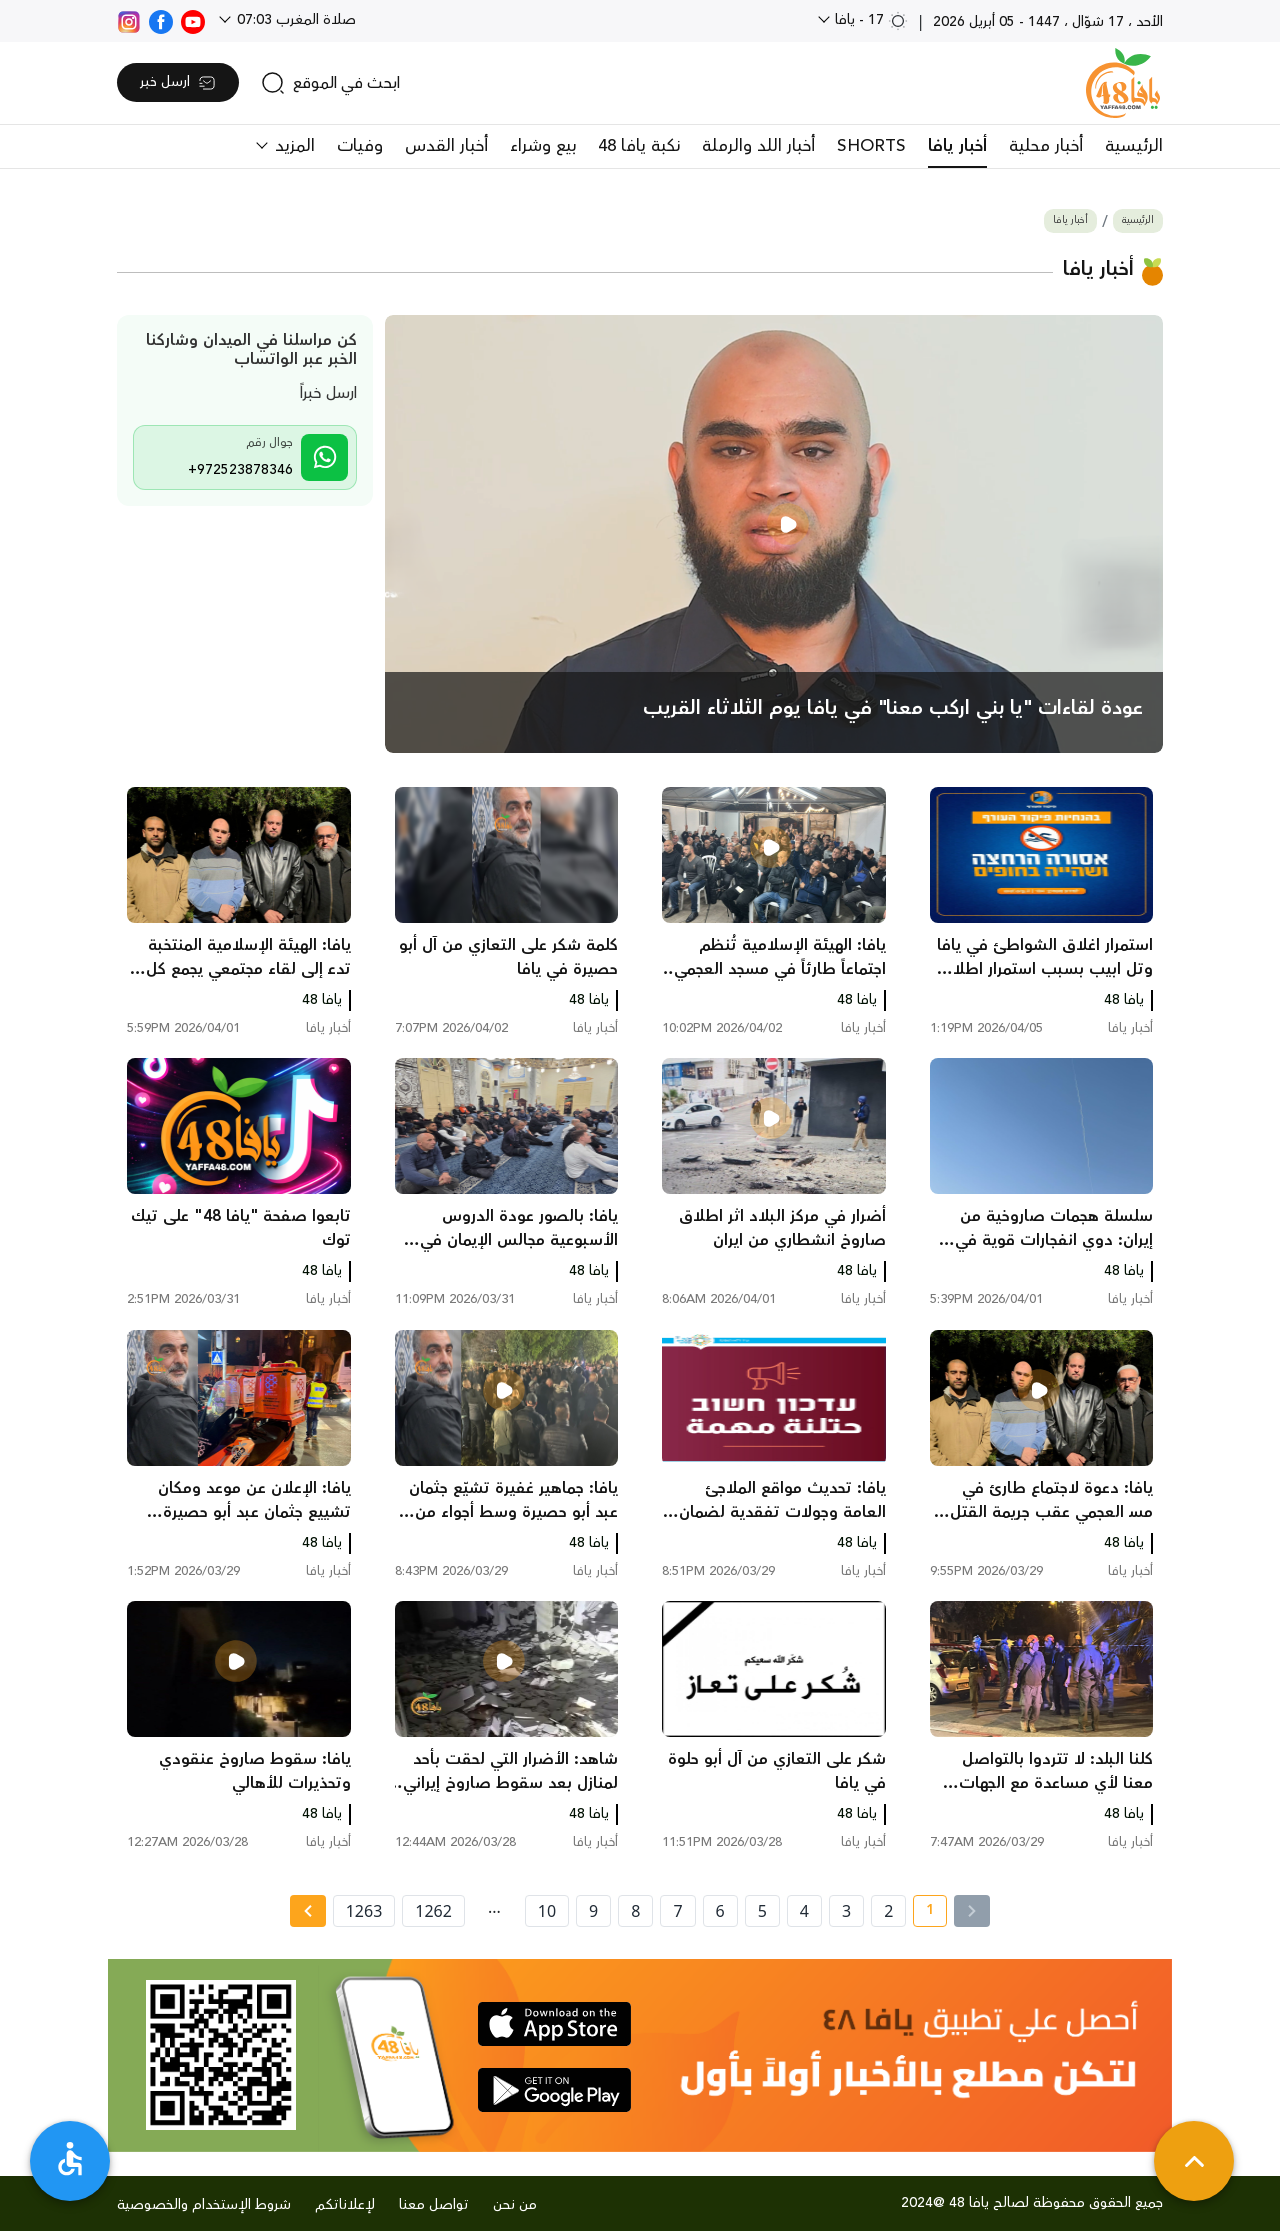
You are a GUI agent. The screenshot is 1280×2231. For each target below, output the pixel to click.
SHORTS (871, 146)
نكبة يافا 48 (639, 146)
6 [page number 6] (720, 1911)
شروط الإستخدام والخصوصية (204, 2205)
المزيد (292, 146)
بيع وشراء (543, 146)
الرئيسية (1134, 146)
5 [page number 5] (762, 1911)
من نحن (515, 2205)
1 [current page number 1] (923, 1913)
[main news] (774, 534)
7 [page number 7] (677, 1911)
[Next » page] (308, 1911)
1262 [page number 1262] (433, 1911)
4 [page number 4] (804, 1911)
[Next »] (307, 1911)
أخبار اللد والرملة (758, 146)
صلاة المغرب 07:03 (294, 20)
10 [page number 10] (547, 1911)
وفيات (360, 146)
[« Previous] (972, 1911)
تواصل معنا (434, 2205)
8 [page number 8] (635, 1911)
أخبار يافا (957, 146)
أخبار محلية (1046, 146)
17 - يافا (869, 20)
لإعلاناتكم (345, 2205)
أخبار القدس (446, 146)
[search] (330, 83)
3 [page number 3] (846, 1911)
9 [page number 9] (593, 1911)
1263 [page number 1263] (364, 1911)
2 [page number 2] (888, 1911)
